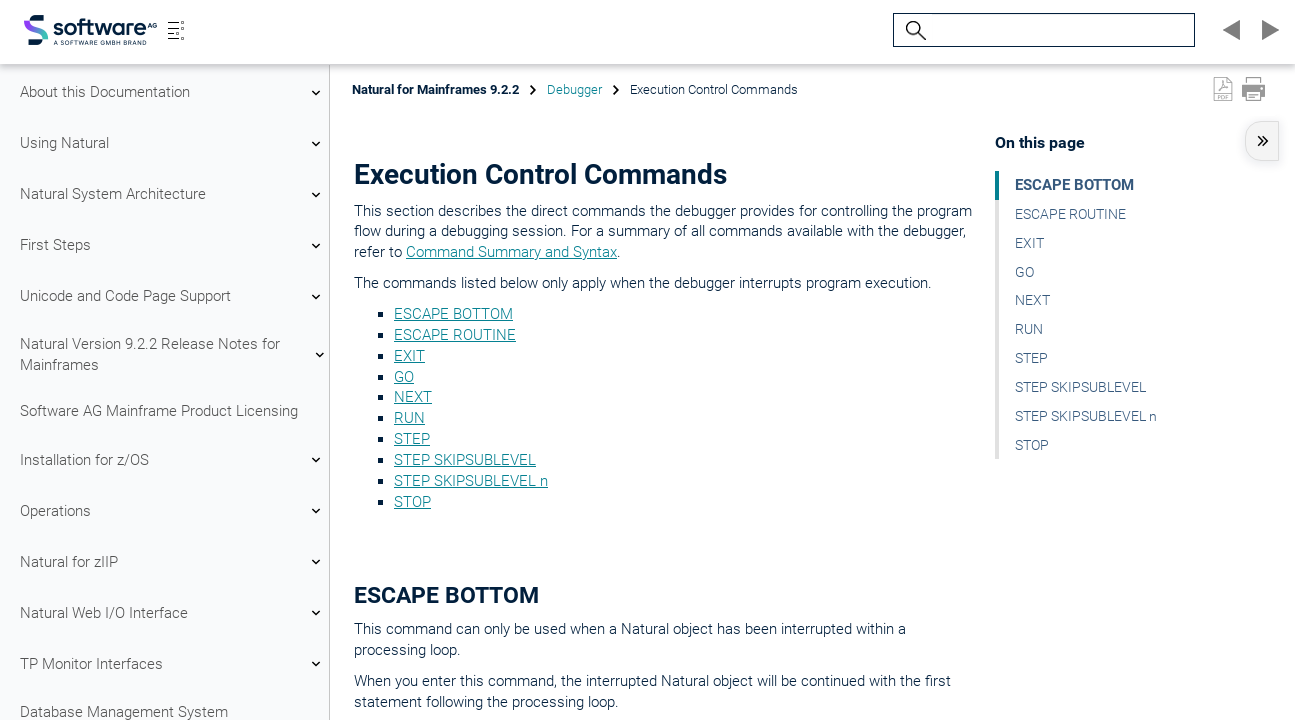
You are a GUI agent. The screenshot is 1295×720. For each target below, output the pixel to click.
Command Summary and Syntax (511, 252)
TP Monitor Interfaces (173, 664)
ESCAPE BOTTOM (453, 314)
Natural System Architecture (173, 195)
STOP (412, 502)
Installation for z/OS (173, 460)
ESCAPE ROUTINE (455, 335)
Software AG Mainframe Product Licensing (159, 411)
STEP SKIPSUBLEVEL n (471, 481)
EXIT (409, 356)
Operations (173, 511)
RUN (409, 418)
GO (404, 377)
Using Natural (173, 144)
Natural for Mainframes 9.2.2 (435, 89)
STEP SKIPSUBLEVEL (465, 460)
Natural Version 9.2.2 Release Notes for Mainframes (173, 354)
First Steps (173, 246)
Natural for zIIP (173, 562)
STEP (412, 439)
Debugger (574, 89)
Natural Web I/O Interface (173, 613)
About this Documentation (173, 93)
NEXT (413, 397)
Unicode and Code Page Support (173, 297)
